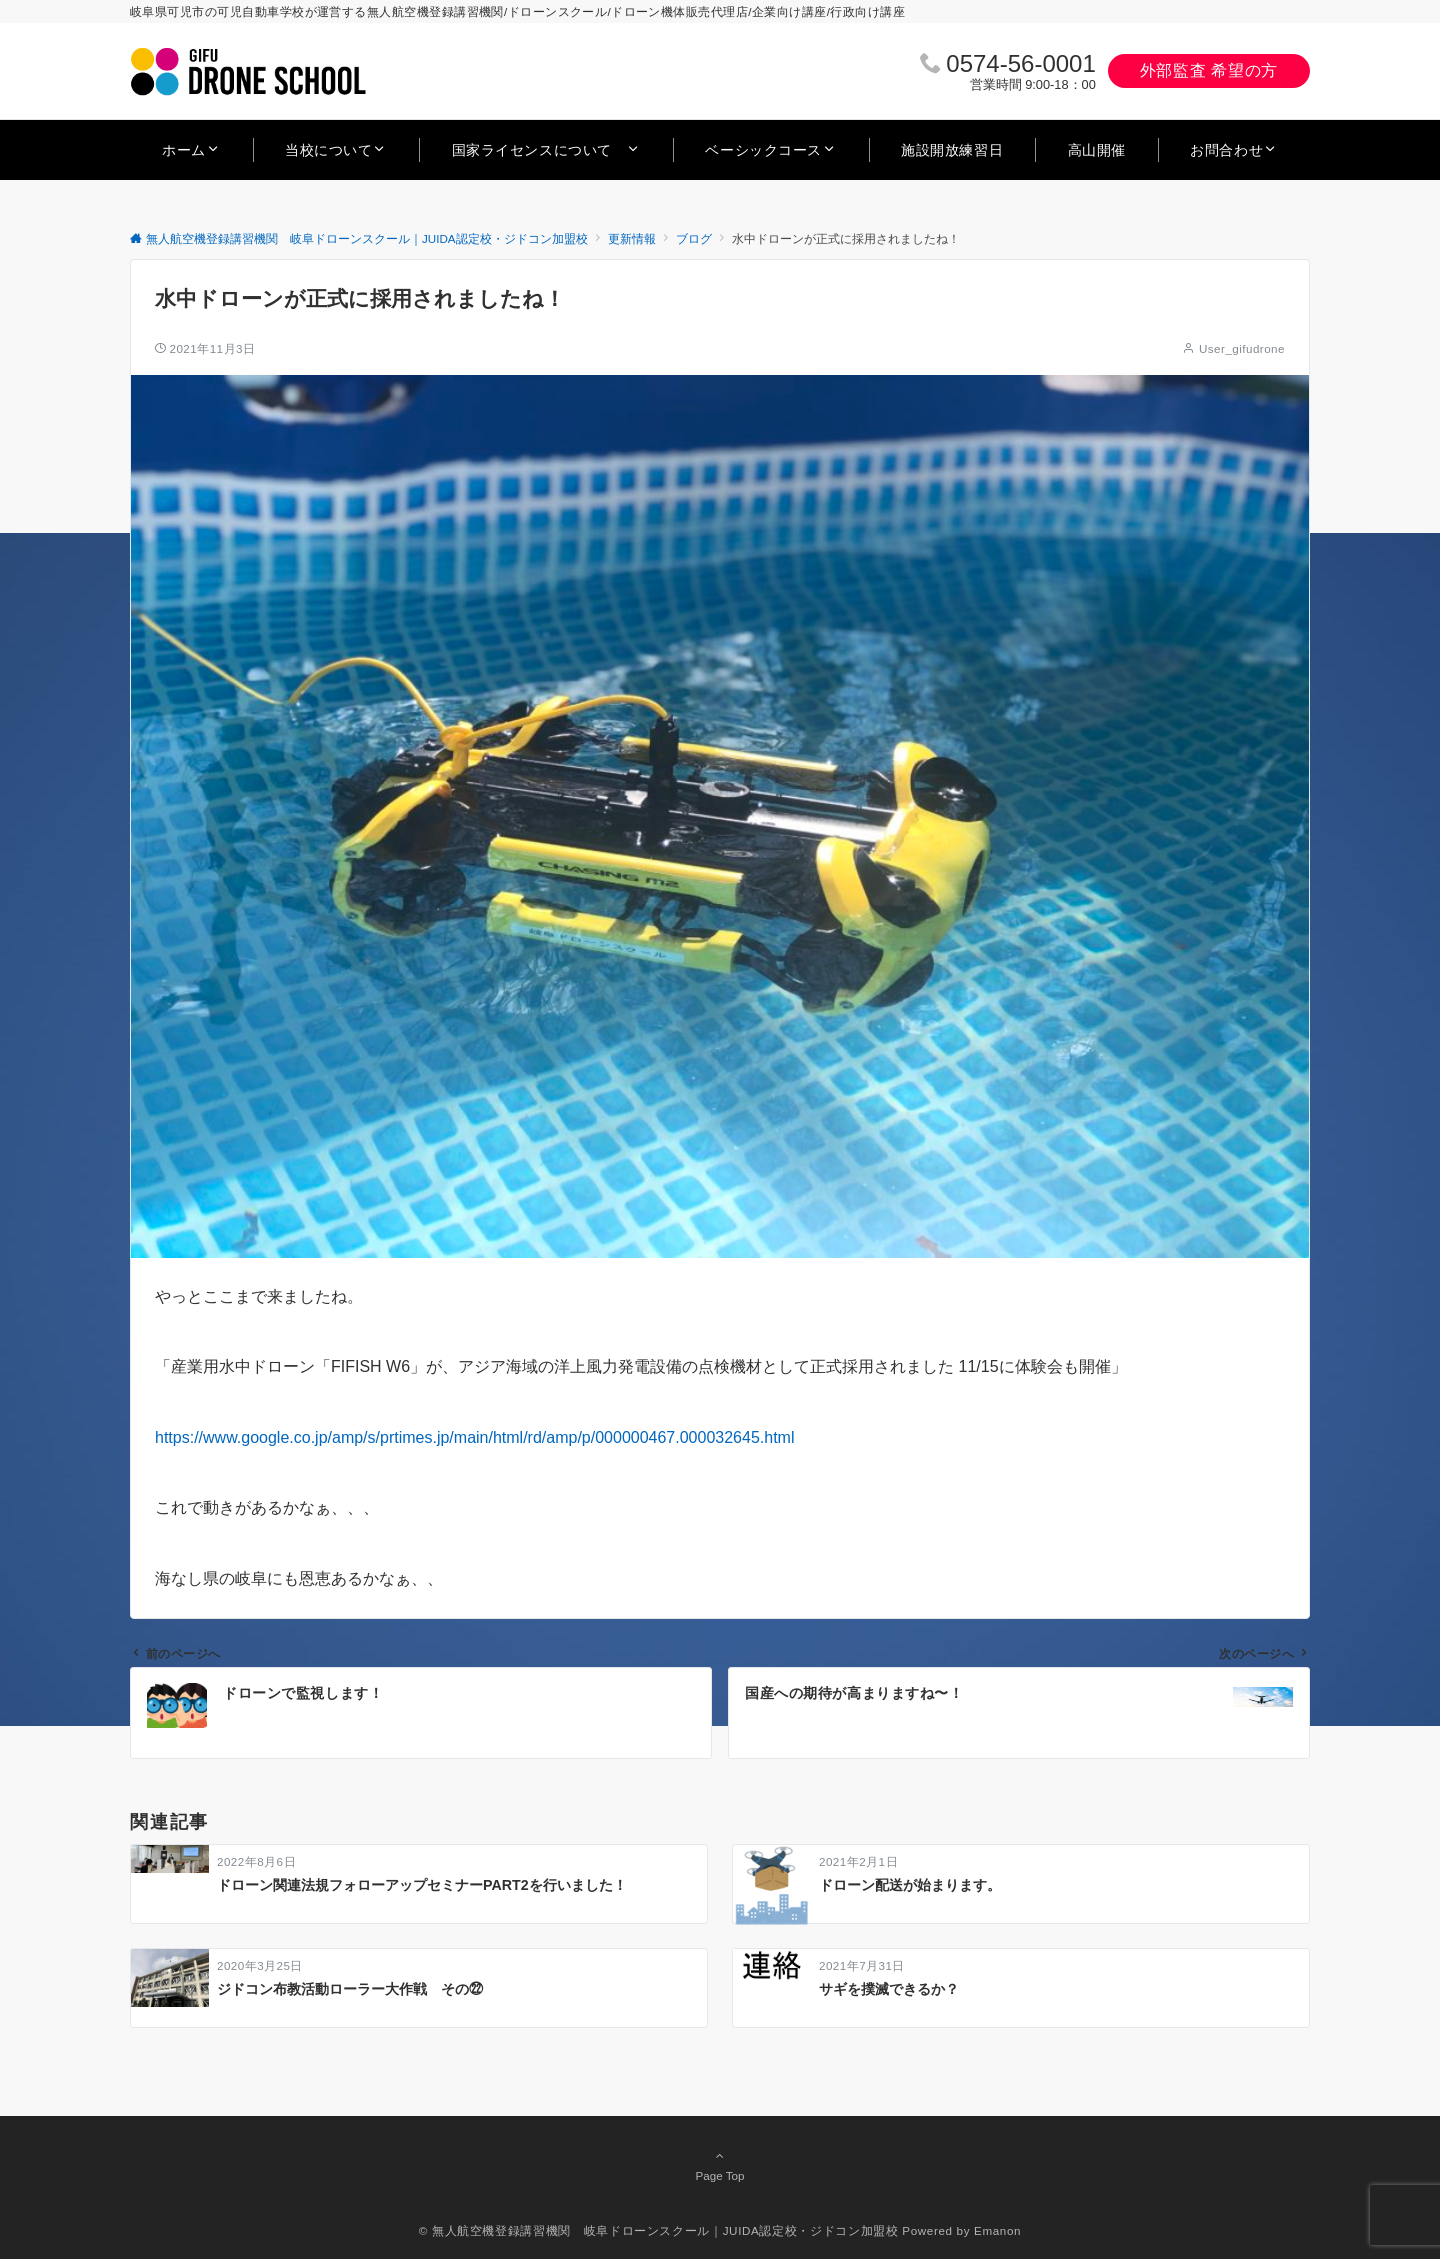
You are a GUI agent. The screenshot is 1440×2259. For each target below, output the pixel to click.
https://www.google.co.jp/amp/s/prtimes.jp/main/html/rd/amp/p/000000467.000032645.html (474, 1437)
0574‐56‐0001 (1020, 63)
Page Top (720, 2165)
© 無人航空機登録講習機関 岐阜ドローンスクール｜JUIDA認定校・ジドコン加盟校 (659, 2230)
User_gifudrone (1242, 348)
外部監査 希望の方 (1209, 70)
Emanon (997, 2230)
